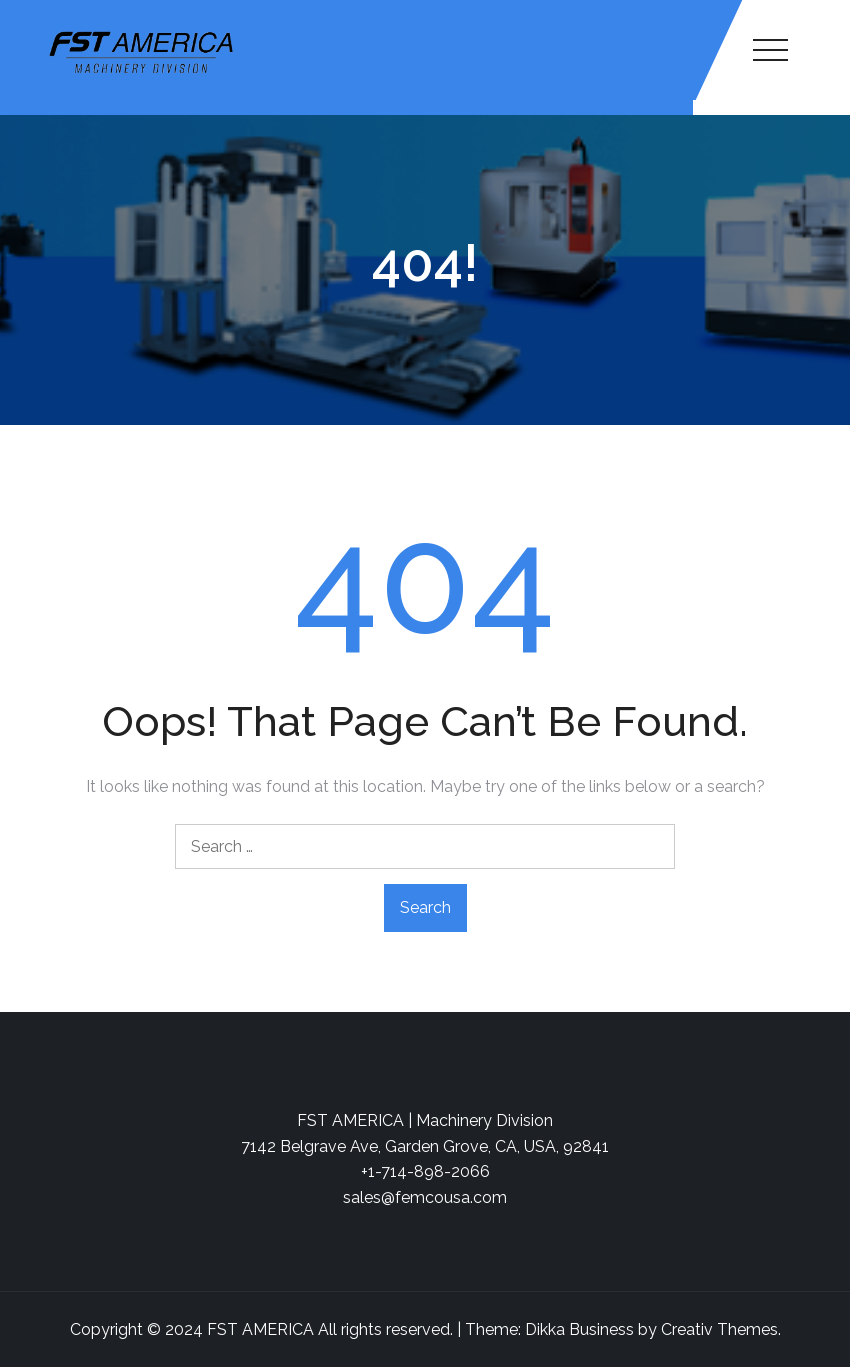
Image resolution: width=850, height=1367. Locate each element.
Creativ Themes (719, 1329)
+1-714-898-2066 (425, 1171)
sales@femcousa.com (425, 1197)
